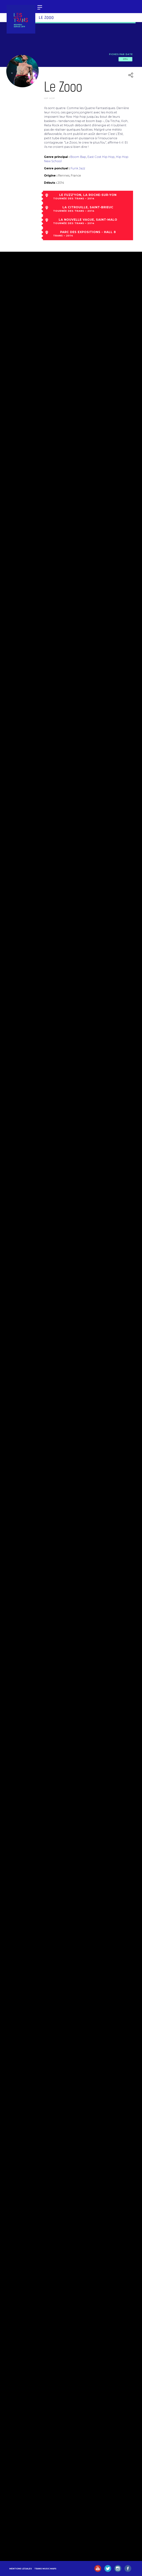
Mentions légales (20, 2568)
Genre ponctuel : (57, 168)
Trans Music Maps (45, 2568)
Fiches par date (121, 54)
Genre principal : (56, 157)
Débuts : (50, 182)
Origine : (50, 175)
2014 (125, 59)
